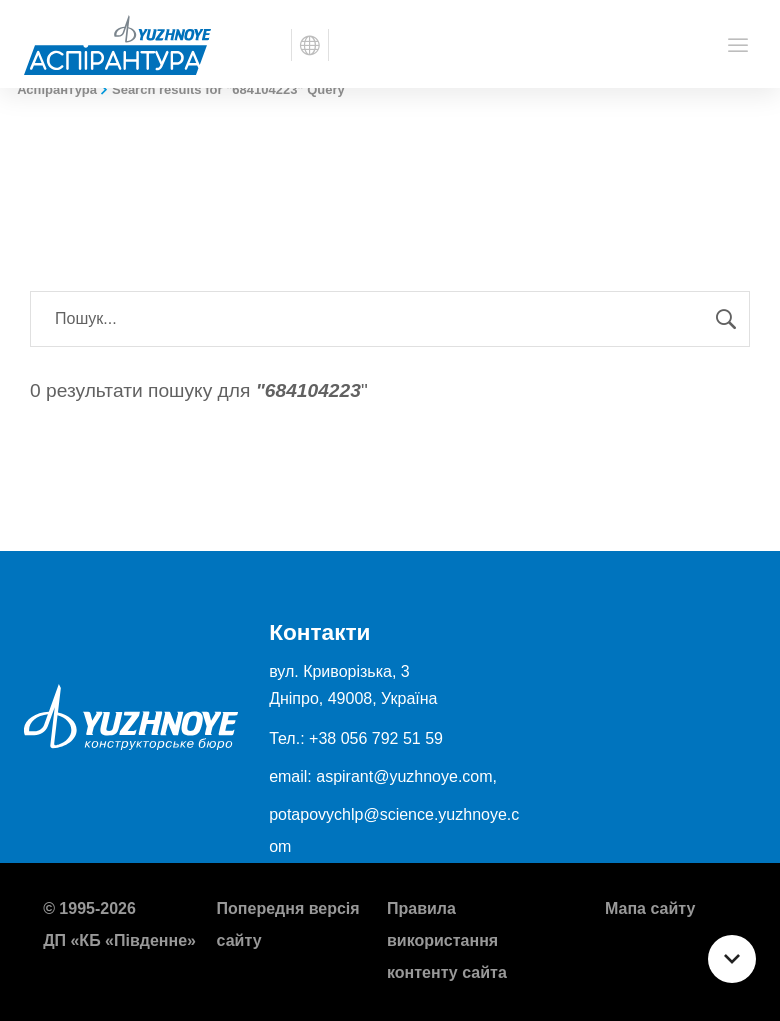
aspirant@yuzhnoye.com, (406, 776)
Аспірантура (57, 89)
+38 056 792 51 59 (376, 738)
